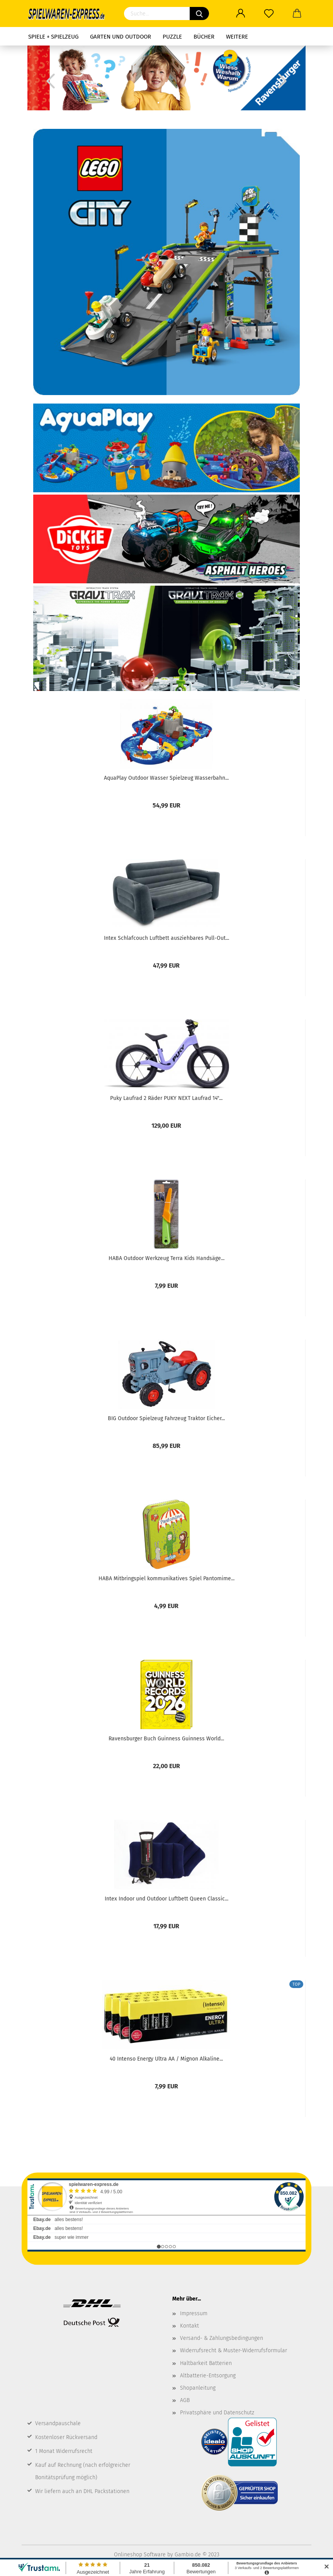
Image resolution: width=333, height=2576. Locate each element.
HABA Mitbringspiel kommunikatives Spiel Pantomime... (166, 1578)
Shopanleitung (198, 2388)
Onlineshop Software (140, 2554)
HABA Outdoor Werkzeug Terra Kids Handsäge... (166, 1258)
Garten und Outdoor (120, 36)
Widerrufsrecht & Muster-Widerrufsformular (233, 2350)
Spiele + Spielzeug (53, 36)
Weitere (237, 36)
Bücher (204, 36)
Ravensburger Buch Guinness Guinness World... (166, 1738)
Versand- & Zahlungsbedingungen (221, 2338)
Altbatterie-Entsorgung (208, 2375)
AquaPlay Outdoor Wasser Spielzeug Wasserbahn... (166, 778)
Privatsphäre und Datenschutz (217, 2412)
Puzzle (172, 36)
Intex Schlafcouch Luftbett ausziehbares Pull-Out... (166, 938)
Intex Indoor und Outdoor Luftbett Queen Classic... (166, 1898)
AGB (185, 2400)
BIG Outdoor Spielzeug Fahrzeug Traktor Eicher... (166, 1418)
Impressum (193, 2313)
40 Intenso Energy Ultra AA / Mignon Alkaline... (166, 2059)
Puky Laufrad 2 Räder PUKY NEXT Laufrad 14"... (166, 1098)
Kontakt (189, 2326)
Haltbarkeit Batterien (206, 2363)
